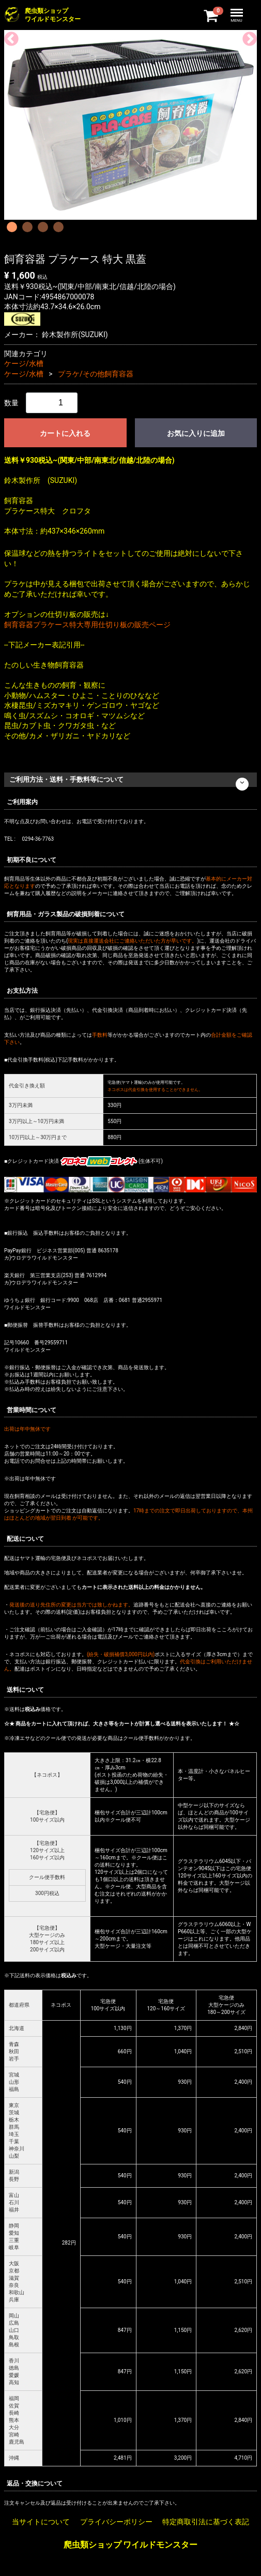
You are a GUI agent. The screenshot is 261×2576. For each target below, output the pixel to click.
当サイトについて (41, 2522)
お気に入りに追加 (196, 433)
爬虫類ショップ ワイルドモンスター (131, 2545)
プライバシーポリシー (116, 2522)
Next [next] (246, 36)
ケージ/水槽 (23, 363)
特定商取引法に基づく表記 (205, 2522)
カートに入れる (65, 433)
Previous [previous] (8, 36)
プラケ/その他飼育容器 (95, 374)
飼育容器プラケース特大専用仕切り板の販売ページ (87, 624)
